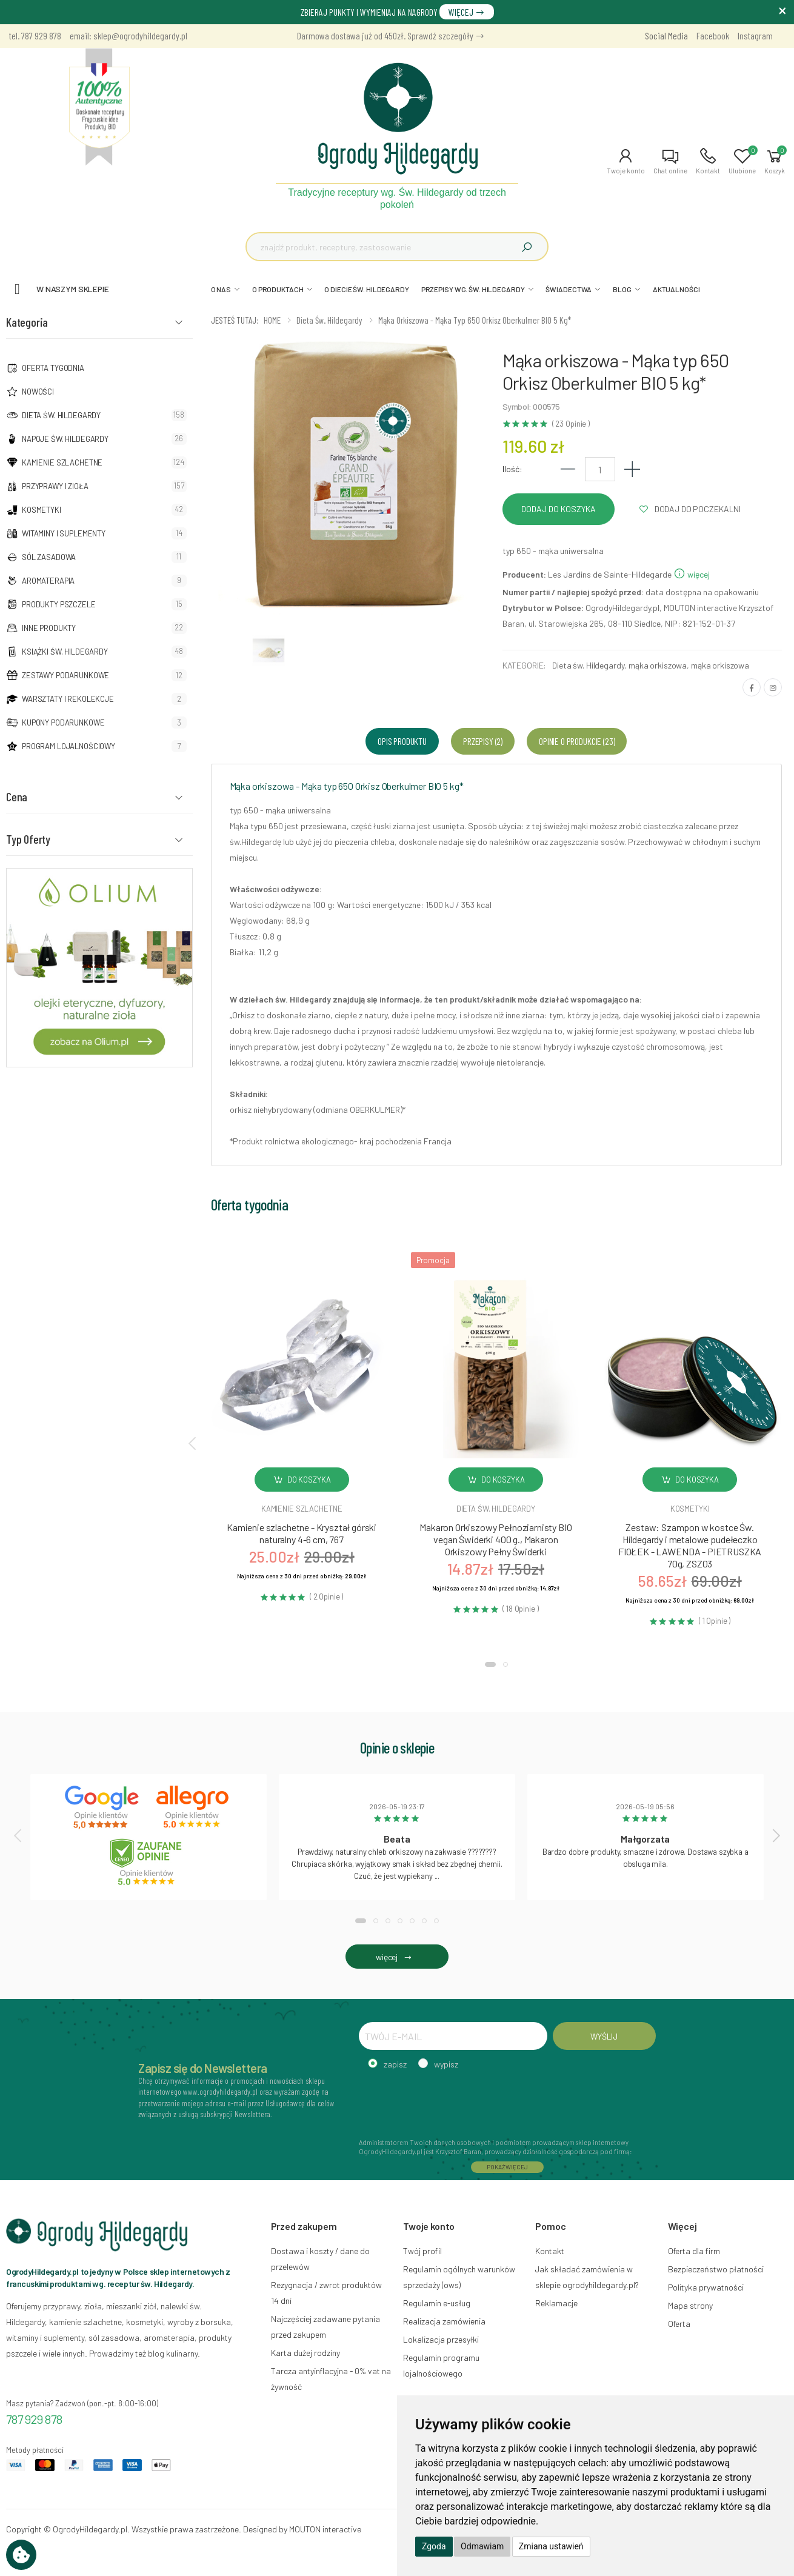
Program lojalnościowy (68, 746)
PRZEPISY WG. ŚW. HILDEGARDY (473, 289)
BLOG (622, 289)
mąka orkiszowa (658, 665)
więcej (691, 574)
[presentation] (193, 1442)
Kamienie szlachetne (62, 462)
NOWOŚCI (38, 391)
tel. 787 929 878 (35, 35)
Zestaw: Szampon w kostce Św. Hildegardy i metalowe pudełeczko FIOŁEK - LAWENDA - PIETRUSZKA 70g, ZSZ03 (689, 1545)
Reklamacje (556, 2303)
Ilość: (512, 469)
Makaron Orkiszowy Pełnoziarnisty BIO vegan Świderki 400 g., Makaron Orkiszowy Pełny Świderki (495, 1539)
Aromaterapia (48, 581)
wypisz (446, 2064)
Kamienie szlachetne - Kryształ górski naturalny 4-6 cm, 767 (301, 1533)
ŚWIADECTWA (568, 289)
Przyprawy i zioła (55, 486)
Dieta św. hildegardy (495, 1508)
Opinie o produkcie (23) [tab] (577, 741)
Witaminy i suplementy (63, 533)
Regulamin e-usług (436, 2303)
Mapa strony (690, 2305)
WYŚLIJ (604, 2036)
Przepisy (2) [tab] (482, 741)
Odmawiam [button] (482, 2546)
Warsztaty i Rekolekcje (68, 699)
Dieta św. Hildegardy (61, 415)
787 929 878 (34, 2419)
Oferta (679, 2323)
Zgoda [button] (434, 2546)
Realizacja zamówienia (444, 2321)
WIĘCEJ (467, 12)
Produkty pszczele (59, 604)
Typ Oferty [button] (28, 839)
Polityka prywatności (706, 2287)
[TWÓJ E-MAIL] (453, 2036)
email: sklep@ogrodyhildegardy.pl (128, 35)
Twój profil (422, 2251)
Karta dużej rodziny (305, 2352)
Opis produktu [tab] (402, 741)
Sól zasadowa (49, 557)
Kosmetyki (41, 510)
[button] (626, 161)
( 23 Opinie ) (571, 424)
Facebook (712, 35)
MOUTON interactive (325, 2529)
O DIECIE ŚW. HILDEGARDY (366, 289)
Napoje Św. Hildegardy (65, 439)
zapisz (395, 2064)
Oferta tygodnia (53, 368)
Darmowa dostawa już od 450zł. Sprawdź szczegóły (391, 35)
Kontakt (549, 2251)
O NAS (221, 289)
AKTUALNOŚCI (676, 289)
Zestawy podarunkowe (65, 675)
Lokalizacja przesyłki (441, 2339)
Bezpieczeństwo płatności (716, 2269)
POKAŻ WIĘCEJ (507, 2167)
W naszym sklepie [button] (72, 289)
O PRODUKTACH (278, 289)
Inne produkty (49, 628)
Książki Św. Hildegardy (65, 651)
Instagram (755, 35)
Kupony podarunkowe (63, 722)
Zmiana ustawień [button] (551, 2546)
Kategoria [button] (27, 322)
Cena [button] (16, 796)
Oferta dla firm (694, 2251)
